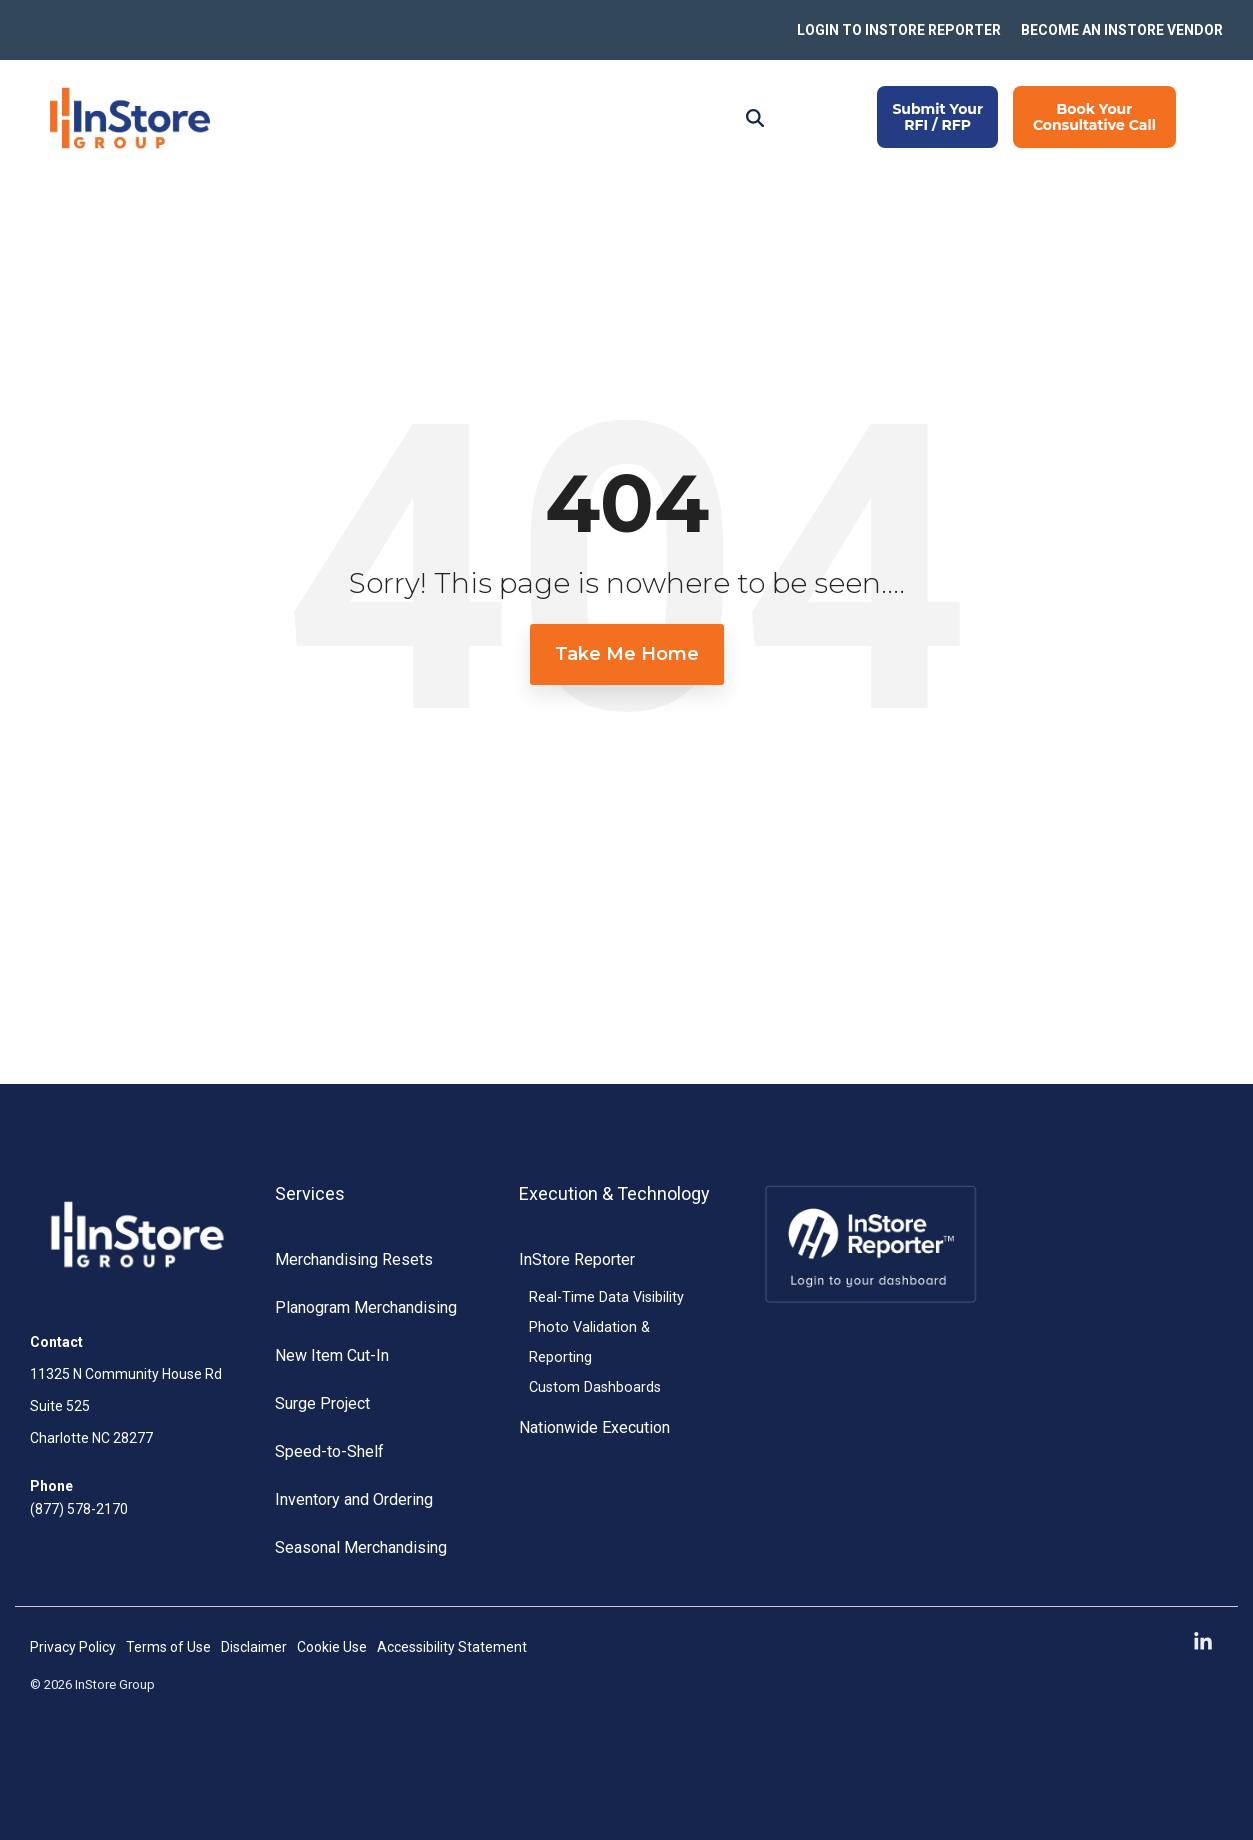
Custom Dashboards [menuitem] (595, 1387)
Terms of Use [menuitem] (168, 1647)
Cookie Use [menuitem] (332, 1647)
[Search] (755, 117)
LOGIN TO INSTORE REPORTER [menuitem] (899, 30)
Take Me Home (627, 654)
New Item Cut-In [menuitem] (332, 1355)
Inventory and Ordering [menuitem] (354, 1499)
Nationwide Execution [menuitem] (594, 1427)
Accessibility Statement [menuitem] (452, 1647)
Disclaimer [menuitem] (254, 1647)
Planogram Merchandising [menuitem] (366, 1307)
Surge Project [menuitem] (322, 1403)
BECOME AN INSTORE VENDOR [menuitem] (1122, 30)
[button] (1203, 1642)
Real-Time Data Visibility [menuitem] (606, 1297)
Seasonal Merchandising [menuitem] (361, 1547)
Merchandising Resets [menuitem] (354, 1259)
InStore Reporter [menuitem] (577, 1259)
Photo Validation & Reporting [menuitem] (589, 1342)
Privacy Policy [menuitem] (73, 1647)
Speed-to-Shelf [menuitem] (329, 1451)
